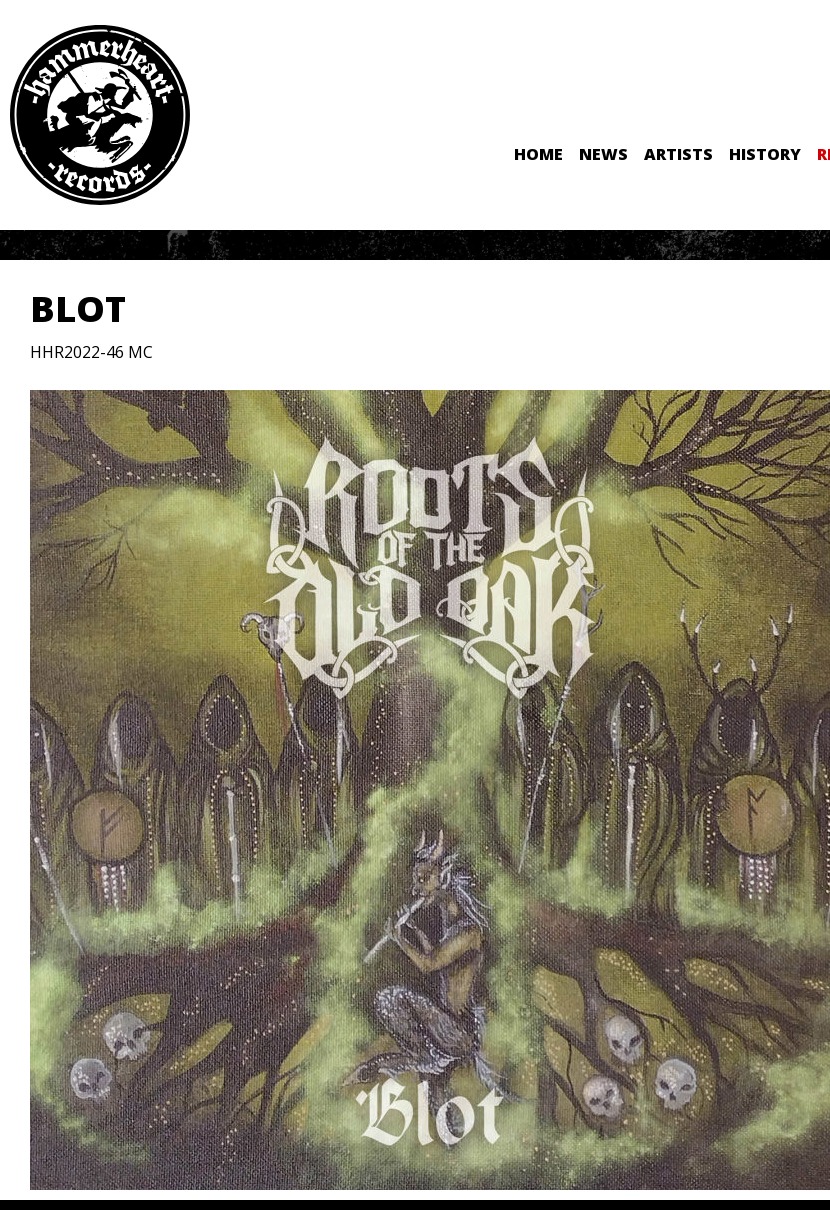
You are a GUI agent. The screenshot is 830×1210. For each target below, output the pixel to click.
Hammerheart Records (100, 115)
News (603, 154)
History (765, 154)
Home (538, 154)
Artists (678, 154)
